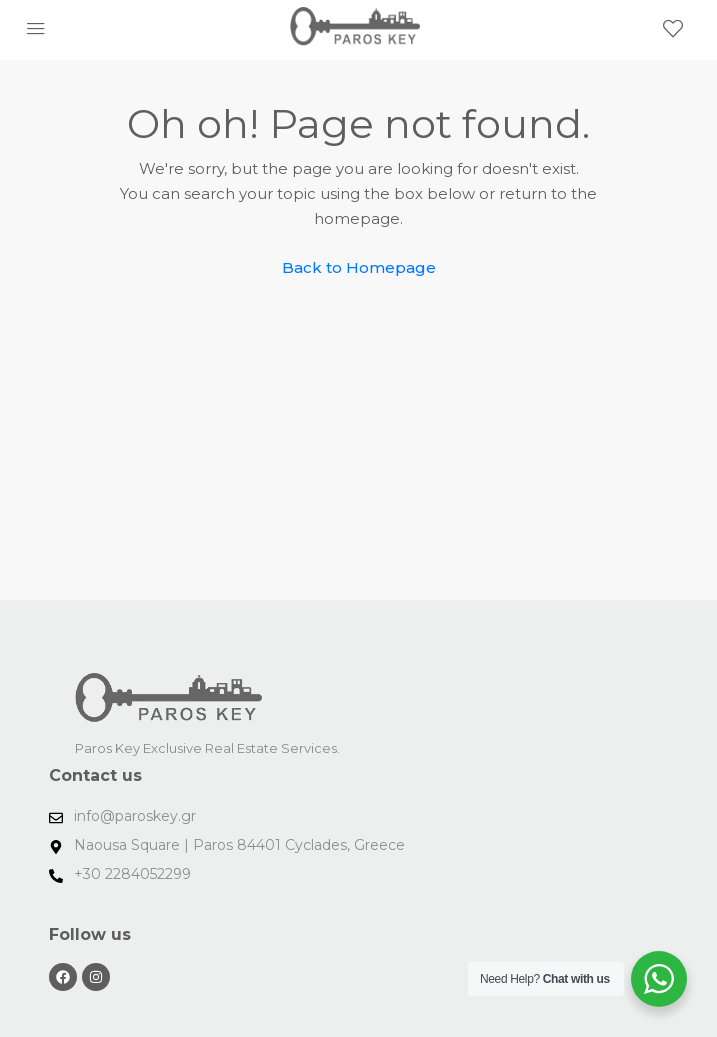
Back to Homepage (359, 267)
